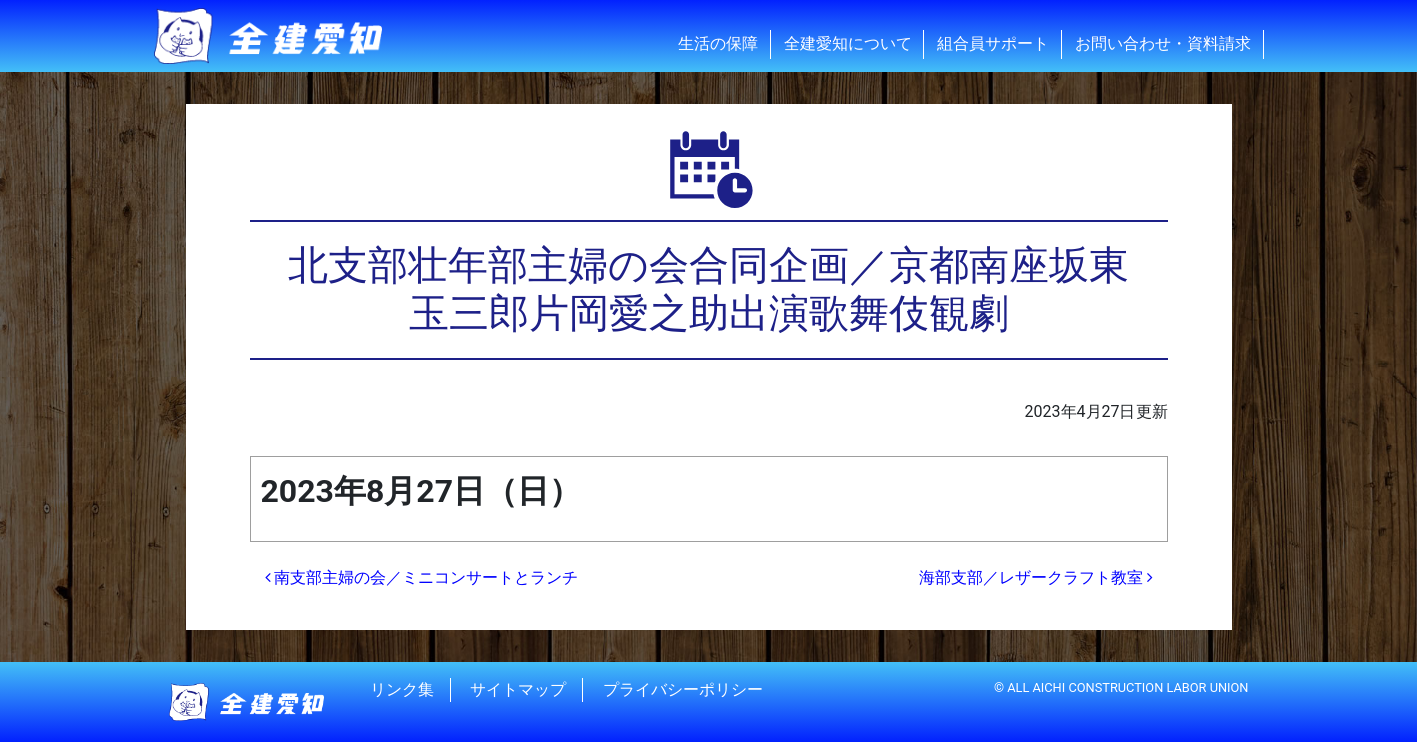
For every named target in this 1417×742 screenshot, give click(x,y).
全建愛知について (848, 43)
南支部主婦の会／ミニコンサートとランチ (422, 577)
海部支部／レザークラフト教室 (1036, 577)
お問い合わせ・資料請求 (1163, 43)
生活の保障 (718, 43)
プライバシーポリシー (683, 689)
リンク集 (402, 689)
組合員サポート (993, 43)
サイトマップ (518, 689)
